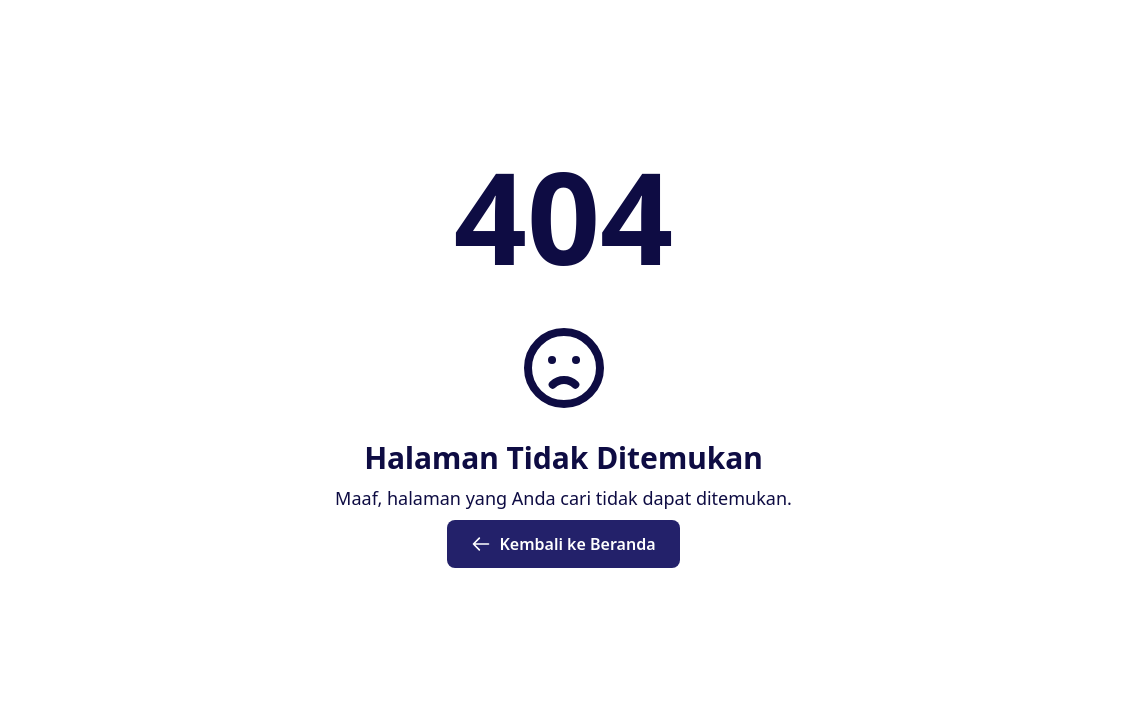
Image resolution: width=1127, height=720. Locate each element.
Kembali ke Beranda (563, 544)
